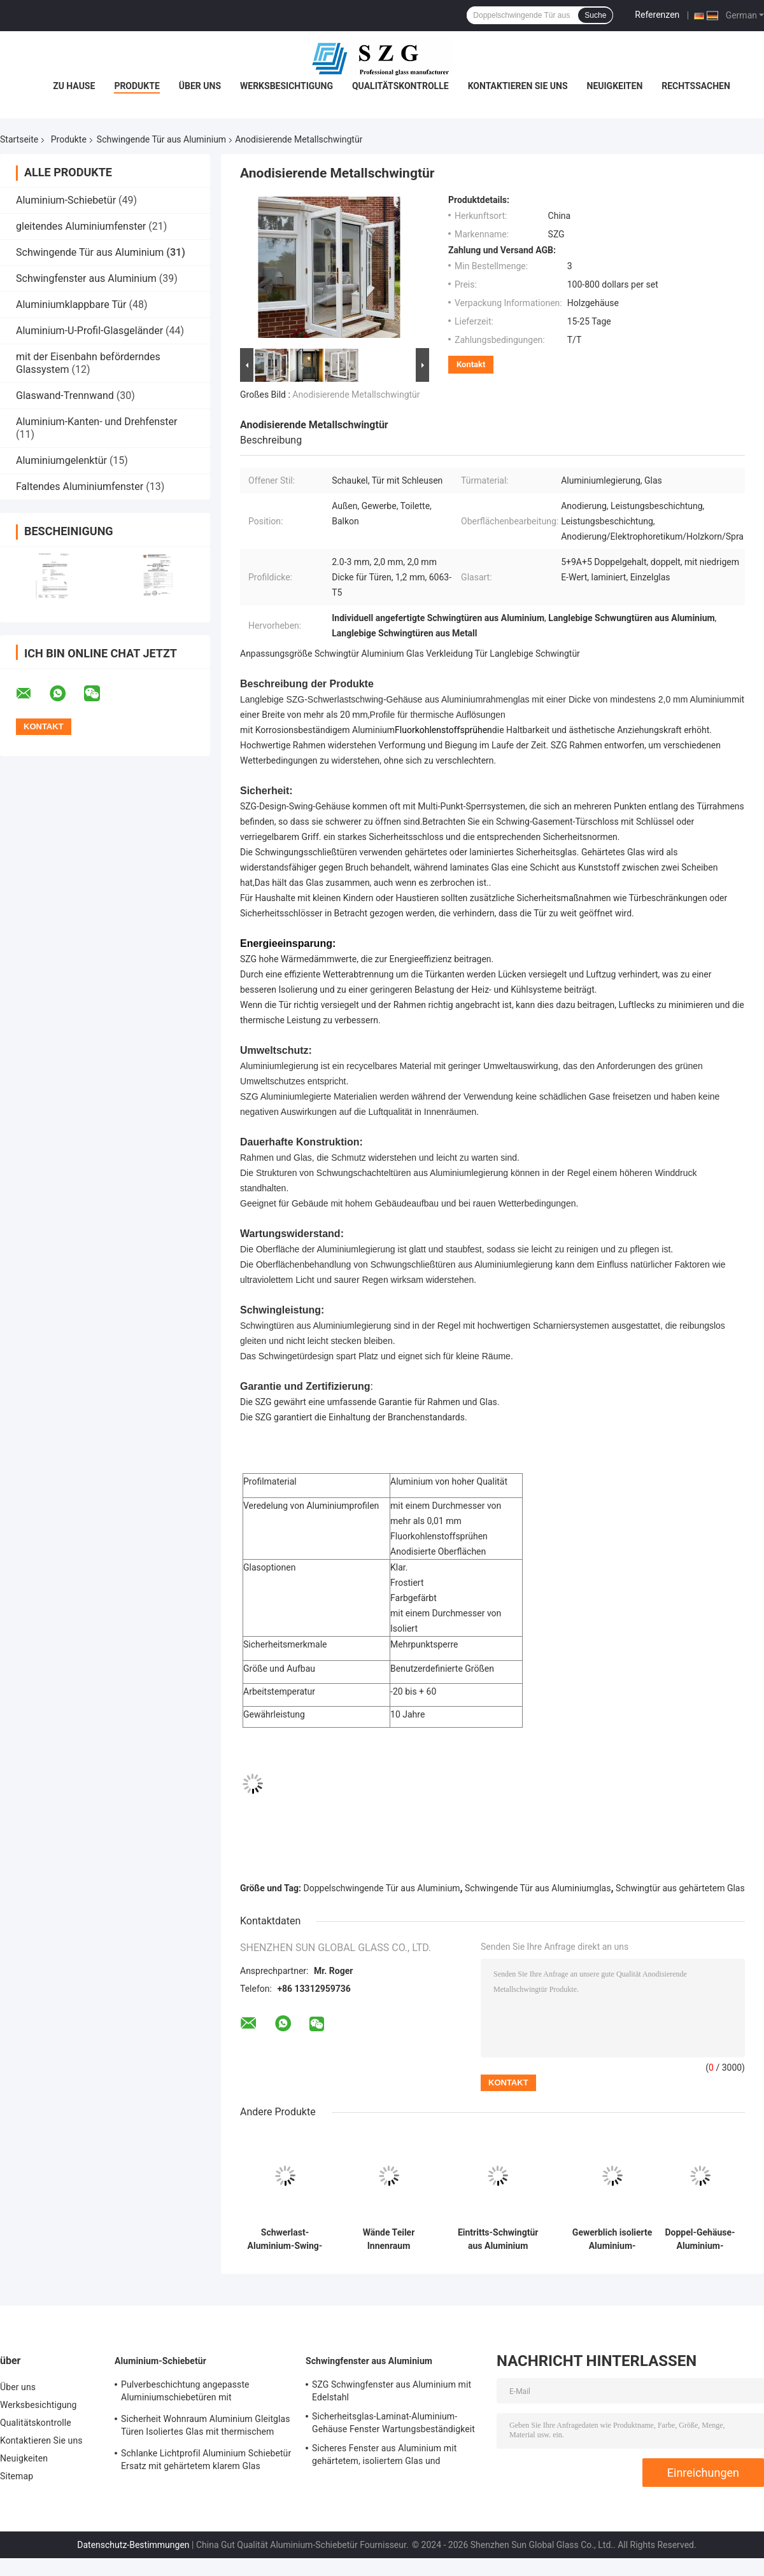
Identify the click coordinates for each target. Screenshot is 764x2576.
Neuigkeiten (615, 86)
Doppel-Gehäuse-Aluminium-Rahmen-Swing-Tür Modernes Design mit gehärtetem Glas (700, 2239)
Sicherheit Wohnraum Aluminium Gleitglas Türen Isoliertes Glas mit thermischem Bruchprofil (205, 2427)
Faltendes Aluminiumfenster (79, 486)
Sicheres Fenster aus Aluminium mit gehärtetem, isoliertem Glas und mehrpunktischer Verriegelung (384, 2456)
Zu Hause (74, 86)
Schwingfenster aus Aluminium (86, 278)
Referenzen (657, 15)
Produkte (136, 86)
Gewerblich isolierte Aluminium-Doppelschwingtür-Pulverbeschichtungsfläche (612, 2239)
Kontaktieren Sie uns (518, 86)
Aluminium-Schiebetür (66, 200)
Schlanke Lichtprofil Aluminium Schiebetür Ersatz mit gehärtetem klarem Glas (206, 2459)
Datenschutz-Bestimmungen (133, 2545)
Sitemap (16, 2476)
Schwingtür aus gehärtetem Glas (680, 1888)
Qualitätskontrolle (400, 86)
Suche (595, 15)
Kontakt (470, 364)
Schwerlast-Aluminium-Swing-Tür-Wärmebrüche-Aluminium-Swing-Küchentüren (284, 2239)
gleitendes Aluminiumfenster (81, 226)
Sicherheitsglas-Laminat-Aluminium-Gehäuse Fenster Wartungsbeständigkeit (393, 2422)
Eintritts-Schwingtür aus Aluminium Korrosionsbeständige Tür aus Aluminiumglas (498, 2239)
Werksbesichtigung (286, 86)
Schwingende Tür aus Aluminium (161, 139)
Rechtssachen (695, 86)
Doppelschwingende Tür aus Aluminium (382, 1888)
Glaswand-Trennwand (65, 395)
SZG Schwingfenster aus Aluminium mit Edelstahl (391, 2390)
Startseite (19, 139)
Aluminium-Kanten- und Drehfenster (96, 422)
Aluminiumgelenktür (61, 460)
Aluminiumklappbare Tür (71, 304)
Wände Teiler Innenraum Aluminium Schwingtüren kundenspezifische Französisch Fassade (388, 2239)
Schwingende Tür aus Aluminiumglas (538, 1888)
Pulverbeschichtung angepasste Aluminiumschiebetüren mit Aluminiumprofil (185, 2392)
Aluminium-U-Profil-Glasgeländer (89, 331)
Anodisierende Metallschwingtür (356, 394)
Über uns (200, 86)
